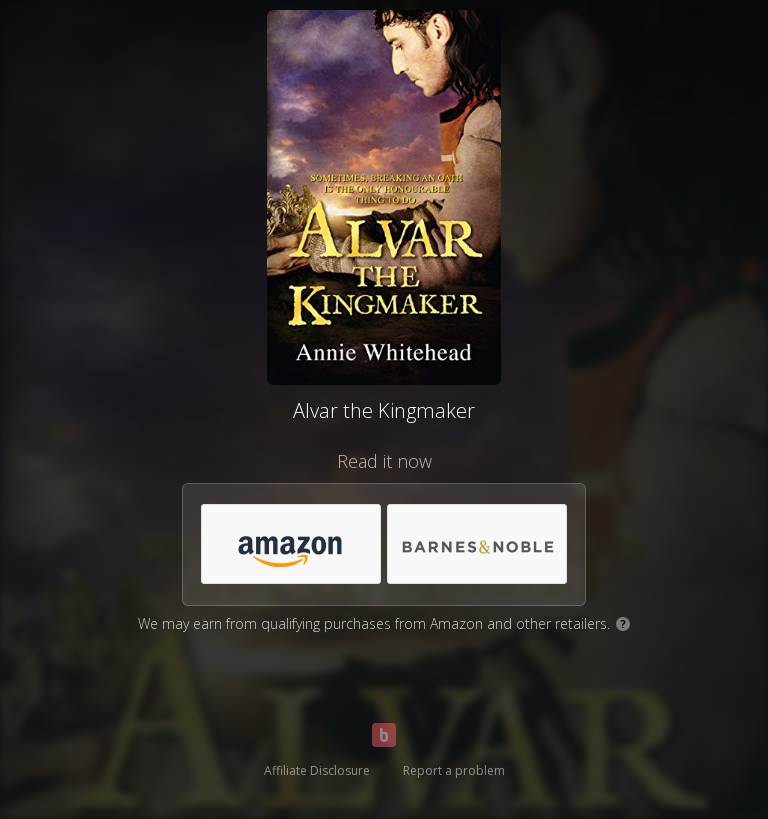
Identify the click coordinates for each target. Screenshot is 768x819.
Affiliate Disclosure (317, 770)
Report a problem (454, 770)
